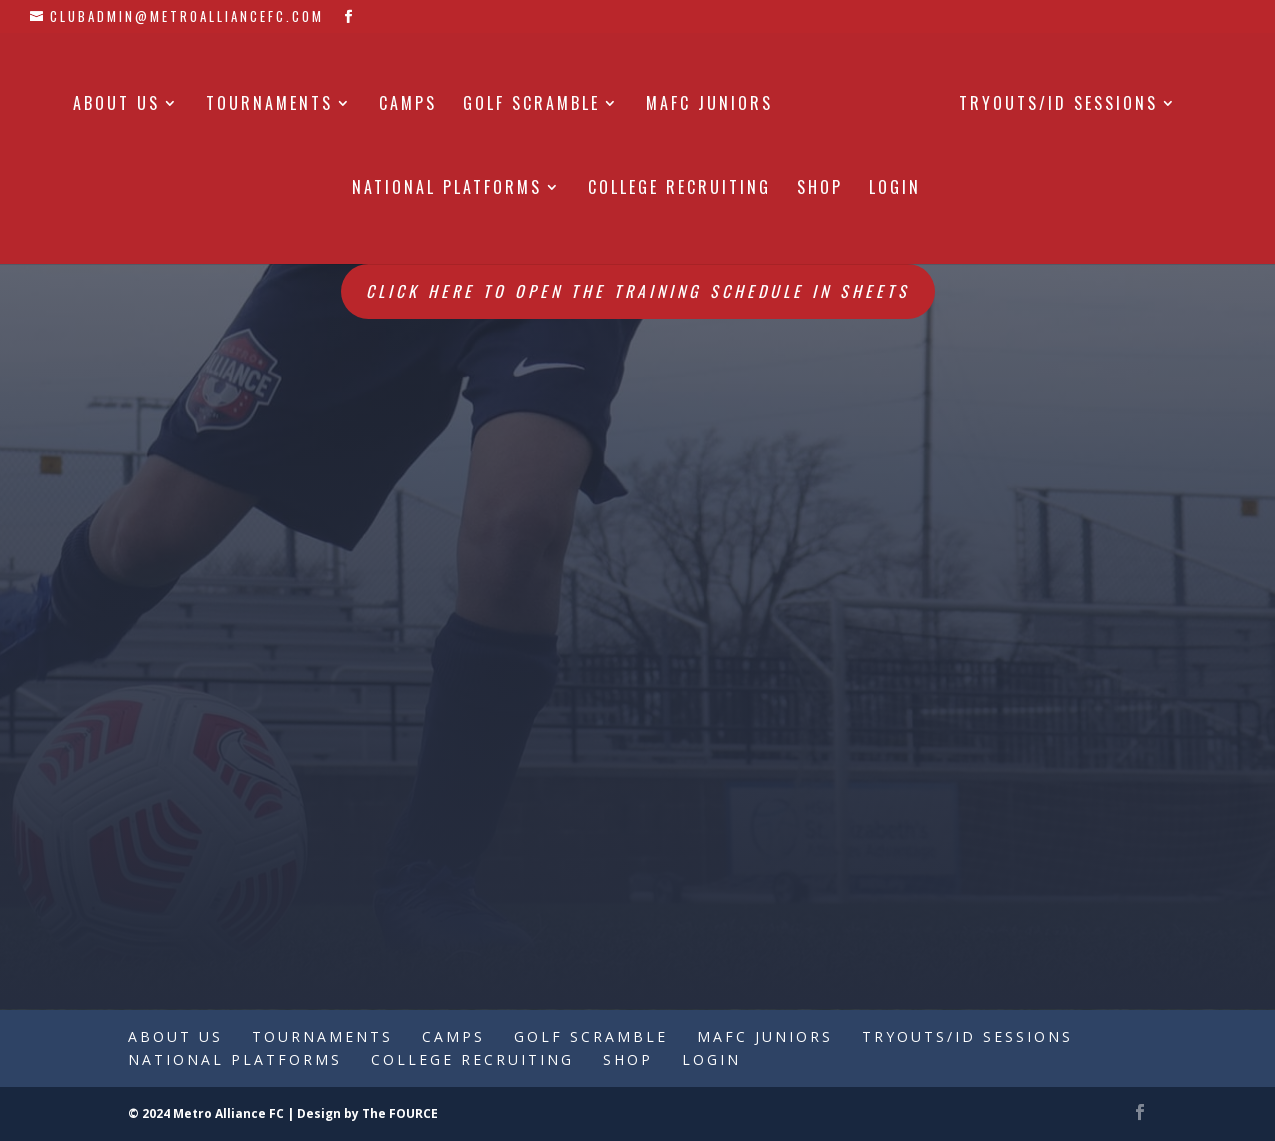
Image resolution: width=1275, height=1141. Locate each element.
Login (895, 189)
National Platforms (447, 189)
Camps (408, 105)
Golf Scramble (531, 105)
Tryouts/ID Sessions (1058, 105)
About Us (116, 105)
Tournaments (269, 105)
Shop (820, 189)
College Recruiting (679, 189)
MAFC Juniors (709, 105)
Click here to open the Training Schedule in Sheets (638, 291)
